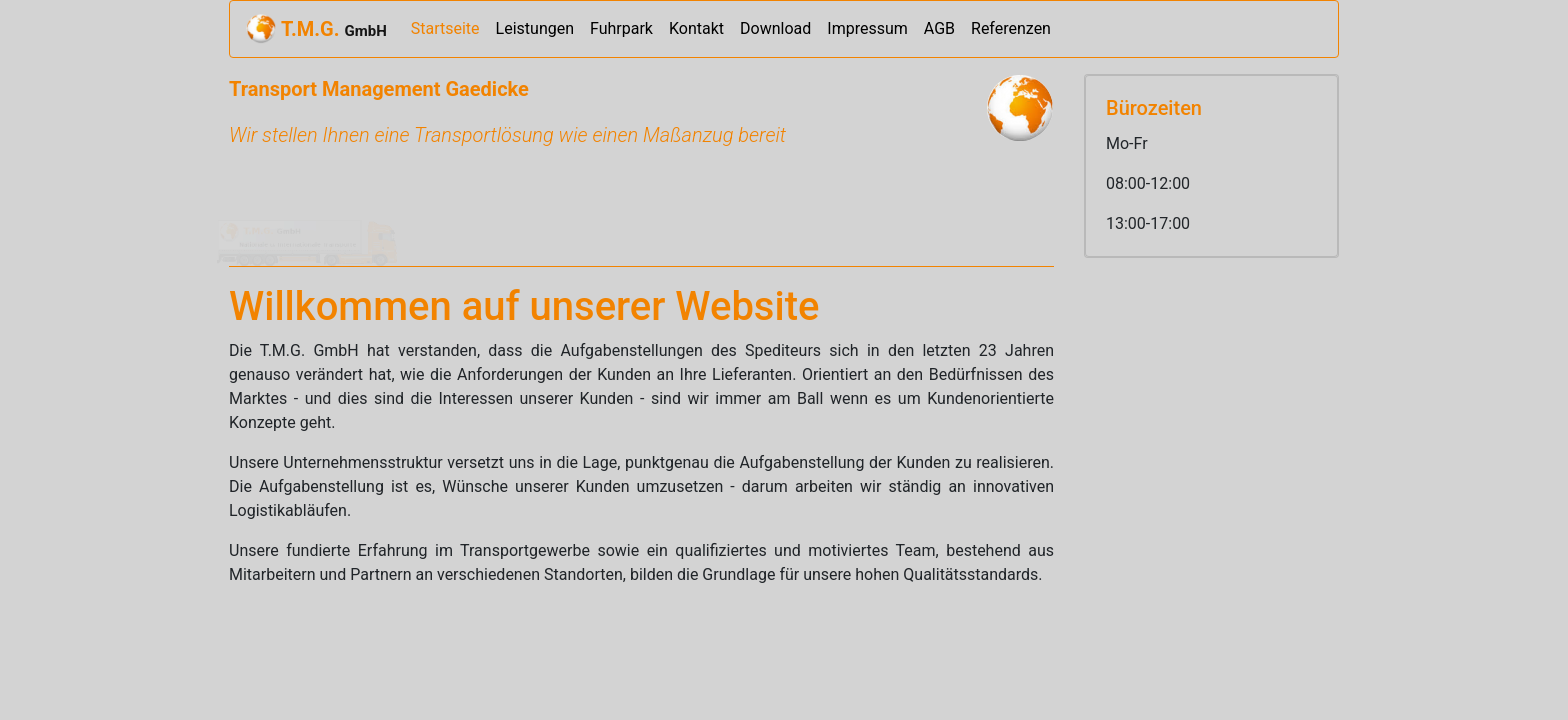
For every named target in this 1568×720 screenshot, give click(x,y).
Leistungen (535, 28)
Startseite (449, 27)
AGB (939, 28)
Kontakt (696, 28)
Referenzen (1011, 28)
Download (775, 28)
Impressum (867, 28)
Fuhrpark (621, 28)
